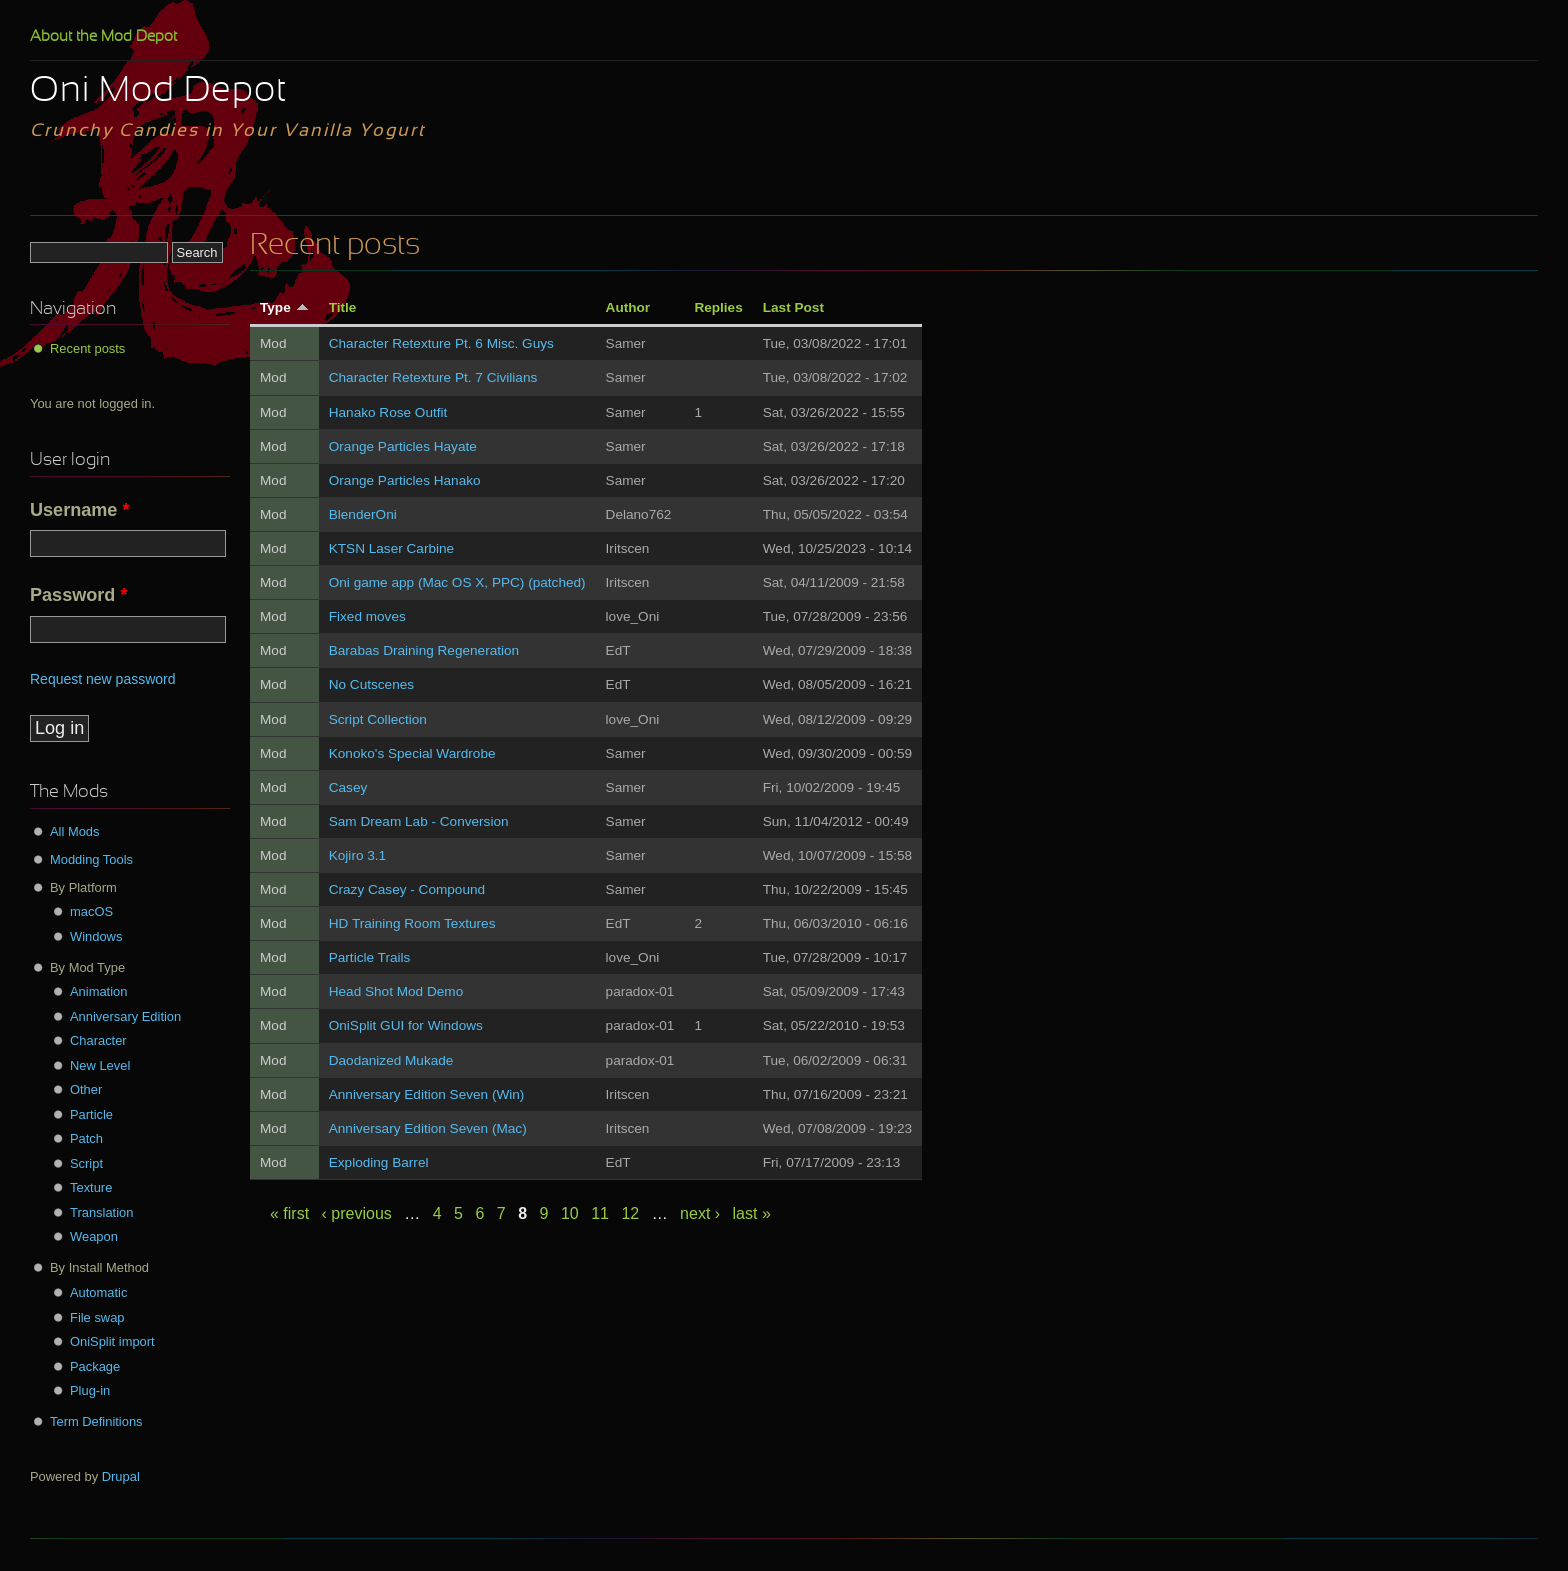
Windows (96, 936)
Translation (101, 1212)
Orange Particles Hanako (405, 480)
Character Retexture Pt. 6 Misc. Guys (441, 343)
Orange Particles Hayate (403, 446)
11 (600, 1213)
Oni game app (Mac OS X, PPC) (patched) (457, 582)
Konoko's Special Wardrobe (412, 753)
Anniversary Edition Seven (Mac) (428, 1128)
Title (343, 307)
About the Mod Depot (103, 37)
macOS (91, 911)
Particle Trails (370, 957)
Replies (718, 307)
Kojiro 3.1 (357, 855)
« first (289, 1213)
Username (80, 510)
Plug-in (90, 1390)
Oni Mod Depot (158, 92)
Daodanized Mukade (391, 1060)
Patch (86, 1138)
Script (86, 1163)
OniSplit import (112, 1341)
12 (630, 1213)
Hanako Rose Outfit (388, 412)
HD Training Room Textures (412, 923)
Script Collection (378, 719)
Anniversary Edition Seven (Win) (427, 1094)
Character (98, 1040)
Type (284, 307)
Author (628, 307)
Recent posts (87, 348)
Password (78, 595)
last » (752, 1213)
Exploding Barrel (379, 1162)
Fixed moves (367, 616)
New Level (100, 1065)
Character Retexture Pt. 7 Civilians (433, 377)
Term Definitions (96, 1421)
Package (95, 1366)
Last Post (793, 307)
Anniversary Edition (125, 1016)
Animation (98, 991)
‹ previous (357, 1213)
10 (570, 1213)
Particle (91, 1114)
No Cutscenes (371, 684)
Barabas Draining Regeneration (424, 650)
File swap (97, 1317)
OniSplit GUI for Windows (406, 1025)
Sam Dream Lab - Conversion (419, 821)
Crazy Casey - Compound (407, 889)
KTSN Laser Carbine (391, 548)
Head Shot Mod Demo (396, 991)
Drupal (121, 1476)
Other (86, 1089)
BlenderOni (363, 514)
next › (700, 1213)
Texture (91, 1187)
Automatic (98, 1292)
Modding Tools (91, 859)
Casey (348, 787)
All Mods (75, 831)
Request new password (103, 679)
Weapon (94, 1236)
